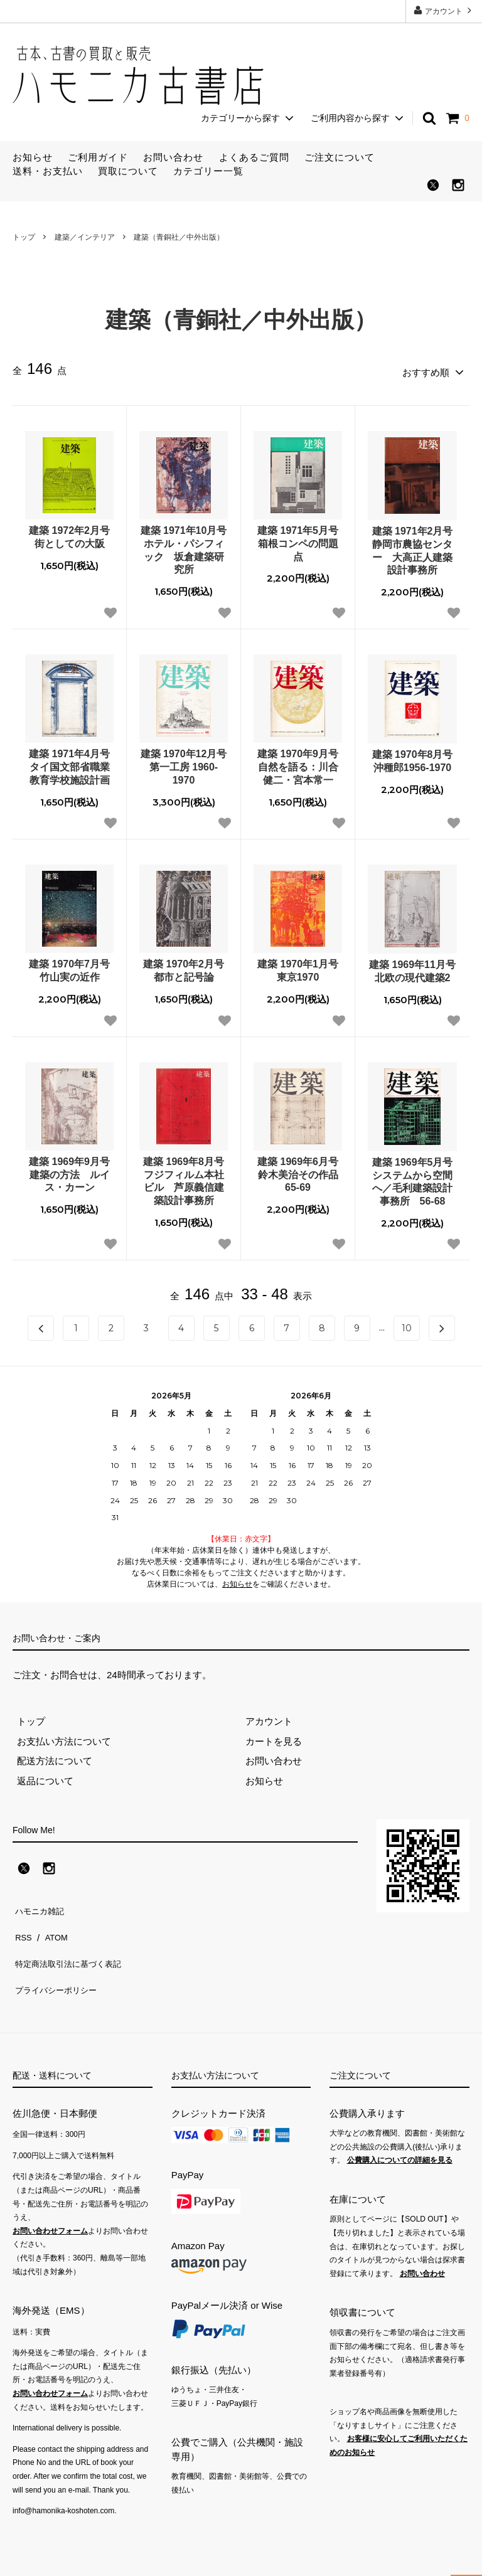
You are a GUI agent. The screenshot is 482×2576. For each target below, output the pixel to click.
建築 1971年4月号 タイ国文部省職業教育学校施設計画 (71, 763)
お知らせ (33, 157)
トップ (24, 237)
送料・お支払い (48, 171)
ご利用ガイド (98, 157)
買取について (128, 171)
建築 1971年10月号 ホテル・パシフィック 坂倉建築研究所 (184, 546)
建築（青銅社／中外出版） (179, 237)
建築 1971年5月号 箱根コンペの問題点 (299, 539)
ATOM (53, 1924)
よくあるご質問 (254, 157)
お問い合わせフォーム (50, 2200)
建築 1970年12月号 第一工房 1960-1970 (184, 763)
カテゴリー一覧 (208, 171)
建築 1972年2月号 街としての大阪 (71, 533)
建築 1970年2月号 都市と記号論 (185, 967)
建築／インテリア (85, 237)
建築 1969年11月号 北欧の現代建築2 (413, 967)
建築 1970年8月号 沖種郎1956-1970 (414, 757)
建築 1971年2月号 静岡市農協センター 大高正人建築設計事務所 (414, 547)
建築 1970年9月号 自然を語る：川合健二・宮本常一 (299, 763)
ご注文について (339, 157)
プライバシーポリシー (60, 1964)
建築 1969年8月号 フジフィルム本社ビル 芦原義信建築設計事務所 (185, 1177)
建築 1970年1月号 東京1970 (299, 967)
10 (407, 1324)
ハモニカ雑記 (41, 1904)
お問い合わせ (173, 157)
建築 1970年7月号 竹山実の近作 (71, 967)
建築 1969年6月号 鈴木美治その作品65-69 (299, 1171)
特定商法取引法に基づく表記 (74, 1944)
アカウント (444, 10)
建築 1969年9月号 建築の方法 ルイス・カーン (71, 1171)
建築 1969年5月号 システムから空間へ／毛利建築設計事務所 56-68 (414, 1178)
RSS (22, 1924)
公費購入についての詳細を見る (400, 2130)
